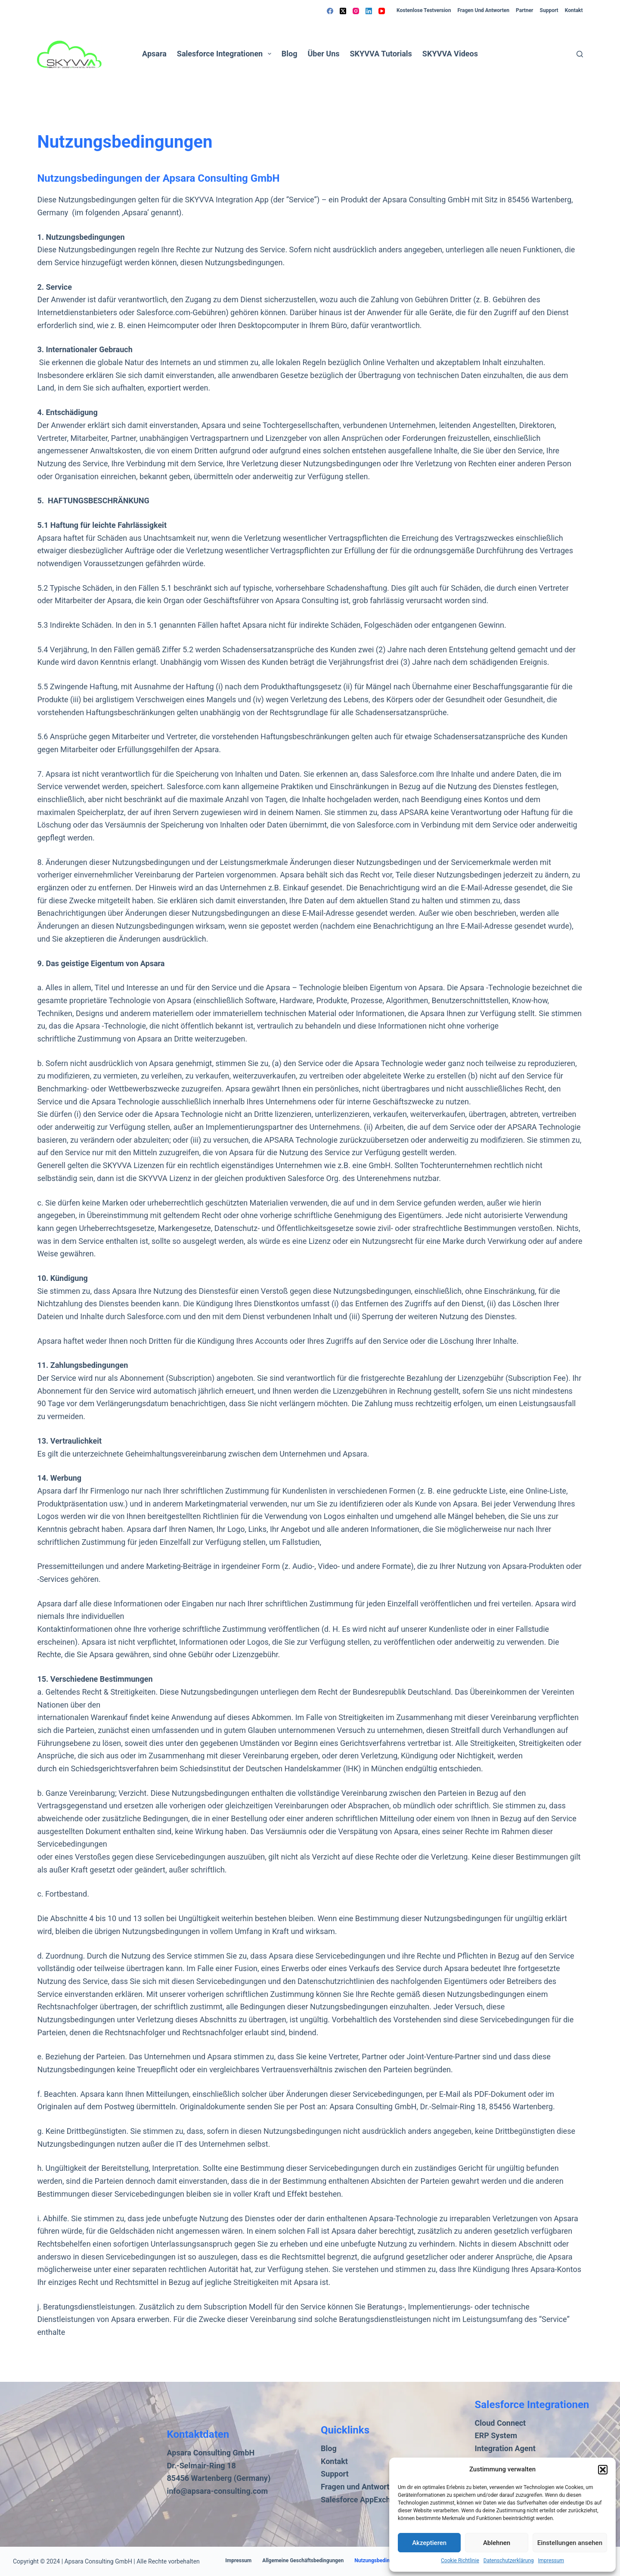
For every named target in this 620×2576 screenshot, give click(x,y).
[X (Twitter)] (343, 11)
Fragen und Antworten (483, 10)
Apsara (154, 53)
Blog (290, 53)
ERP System (496, 2435)
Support (549, 10)
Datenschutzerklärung (509, 2560)
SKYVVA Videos (450, 53)
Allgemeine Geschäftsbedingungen (303, 2560)
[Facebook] (330, 11)
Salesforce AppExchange (364, 2499)
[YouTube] (381, 11)
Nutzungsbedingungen (380, 2560)
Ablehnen (496, 2543)
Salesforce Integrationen (226, 54)
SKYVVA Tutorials (381, 53)
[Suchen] (580, 54)
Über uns (323, 53)
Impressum (551, 2560)
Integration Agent (505, 2448)
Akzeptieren (429, 2543)
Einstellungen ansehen (569, 2543)
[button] (602, 2469)
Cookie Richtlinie (460, 2560)
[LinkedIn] (369, 11)
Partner (524, 10)
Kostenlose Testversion (424, 10)
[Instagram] (356, 11)
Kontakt (574, 10)
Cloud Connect (500, 2422)
